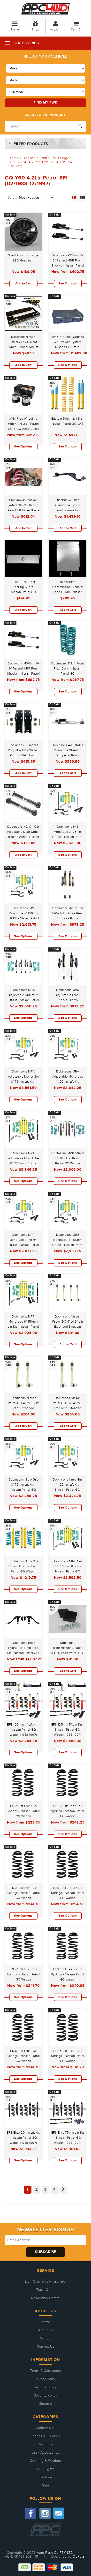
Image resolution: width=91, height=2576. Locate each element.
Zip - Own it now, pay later (46, 2282)
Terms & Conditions (45, 2371)
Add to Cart (23, 283)
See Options (67, 283)
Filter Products (31, 144)
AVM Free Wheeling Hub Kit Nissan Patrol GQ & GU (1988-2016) (23, 424)
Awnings (45, 2444)
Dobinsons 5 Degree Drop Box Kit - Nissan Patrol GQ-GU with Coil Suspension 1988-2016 (23, 755)
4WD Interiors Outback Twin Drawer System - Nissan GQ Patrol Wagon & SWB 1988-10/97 (67, 347)
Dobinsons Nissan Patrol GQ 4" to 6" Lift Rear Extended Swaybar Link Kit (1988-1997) (23, 1408)
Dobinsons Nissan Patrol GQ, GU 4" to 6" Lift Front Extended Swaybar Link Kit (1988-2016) (68, 1408)
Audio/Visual (45, 2428)
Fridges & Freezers (45, 2436)
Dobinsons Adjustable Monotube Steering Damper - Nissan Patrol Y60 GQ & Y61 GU (67, 755)
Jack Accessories (45, 2453)
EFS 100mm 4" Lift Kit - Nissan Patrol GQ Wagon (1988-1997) (23, 1730)
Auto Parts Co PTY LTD (55, 2553)
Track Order (45, 2290)
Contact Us (45, 2347)
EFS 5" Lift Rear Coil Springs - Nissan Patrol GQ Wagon (67, 2056)
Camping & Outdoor (45, 2461)
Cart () (76, 26)
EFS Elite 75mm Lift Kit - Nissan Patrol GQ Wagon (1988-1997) (67, 2138)
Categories (27, 43)
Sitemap (45, 2404)
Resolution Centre (45, 2298)
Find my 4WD (45, 102)
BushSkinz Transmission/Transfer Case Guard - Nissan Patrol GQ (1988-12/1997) (67, 592)
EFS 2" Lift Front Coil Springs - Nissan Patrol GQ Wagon (23, 1811)
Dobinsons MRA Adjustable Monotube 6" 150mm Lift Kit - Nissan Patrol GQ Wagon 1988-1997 (23, 1163)
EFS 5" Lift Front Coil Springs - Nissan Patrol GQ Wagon (23, 2056)
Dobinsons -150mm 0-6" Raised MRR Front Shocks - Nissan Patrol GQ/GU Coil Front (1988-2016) (67, 265)
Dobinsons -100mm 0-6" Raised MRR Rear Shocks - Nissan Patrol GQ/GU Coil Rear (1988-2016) (23, 674)
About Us (45, 2330)
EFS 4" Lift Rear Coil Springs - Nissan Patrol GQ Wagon (67, 1974)
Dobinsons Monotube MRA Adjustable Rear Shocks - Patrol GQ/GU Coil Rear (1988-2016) (67, 918)
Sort (11, 198)
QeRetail (79, 2557)
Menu (15, 26)
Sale (45, 2485)
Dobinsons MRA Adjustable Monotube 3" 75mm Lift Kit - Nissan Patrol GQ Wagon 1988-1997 (23, 1082)
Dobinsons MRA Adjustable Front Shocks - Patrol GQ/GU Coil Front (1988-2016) (68, 1000)
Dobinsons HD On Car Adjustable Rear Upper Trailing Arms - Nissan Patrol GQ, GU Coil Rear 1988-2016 (23, 837)
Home (45, 2322)
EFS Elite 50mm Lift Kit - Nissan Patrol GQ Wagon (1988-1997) (23, 2138)
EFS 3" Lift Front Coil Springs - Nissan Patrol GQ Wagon (23, 1893)
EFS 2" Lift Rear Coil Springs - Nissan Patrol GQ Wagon (67, 1811)
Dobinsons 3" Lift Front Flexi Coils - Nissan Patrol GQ (67, 669)
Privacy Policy (45, 2379)
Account (56, 26)
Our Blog (45, 2338)
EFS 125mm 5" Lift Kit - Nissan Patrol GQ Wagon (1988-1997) (67, 1730)
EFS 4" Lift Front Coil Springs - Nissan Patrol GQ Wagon (23, 1974)
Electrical (45, 2477)
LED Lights (45, 2469)
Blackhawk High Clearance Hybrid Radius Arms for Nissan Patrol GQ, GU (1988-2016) (67, 510)
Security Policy (45, 2395)
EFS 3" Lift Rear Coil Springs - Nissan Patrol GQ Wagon (67, 1893)
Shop (35, 26)
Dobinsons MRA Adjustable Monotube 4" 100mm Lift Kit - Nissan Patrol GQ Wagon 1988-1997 (67, 1082)
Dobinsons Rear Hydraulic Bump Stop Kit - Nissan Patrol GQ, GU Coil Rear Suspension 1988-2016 (23, 1653)
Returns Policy (45, 2387)
